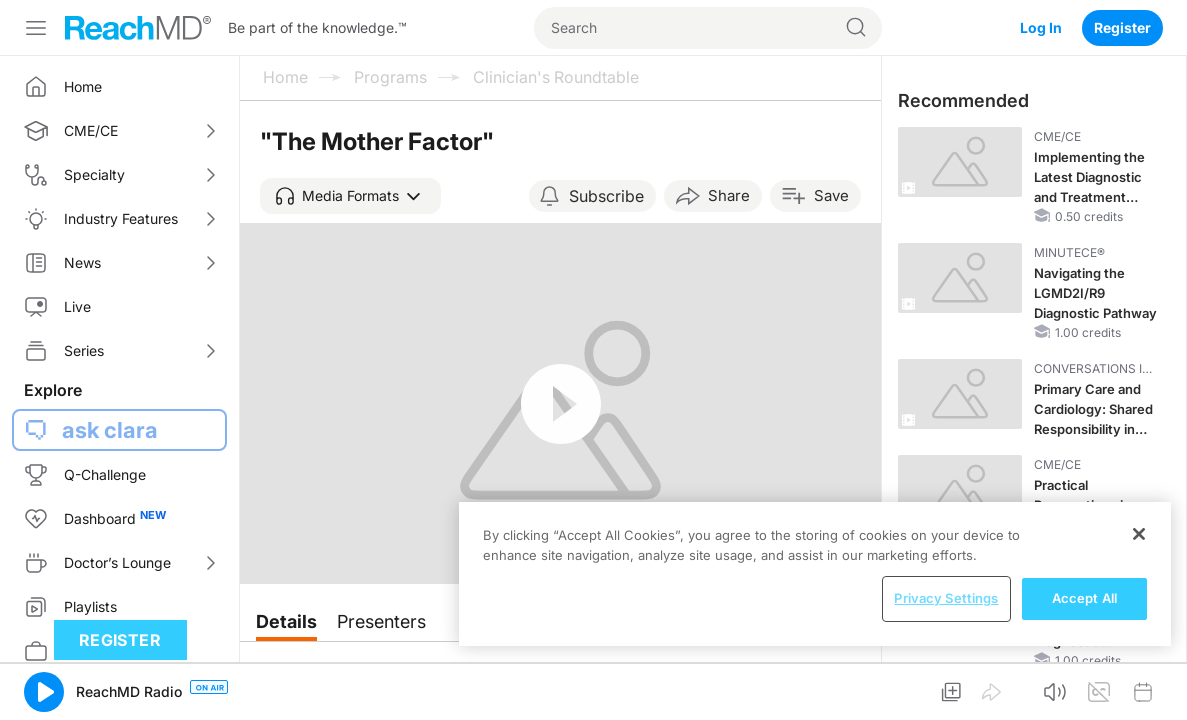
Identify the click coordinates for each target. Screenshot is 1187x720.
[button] (350, 196)
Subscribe (606, 196)
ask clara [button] (110, 430)
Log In (1041, 27)
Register (1122, 27)
